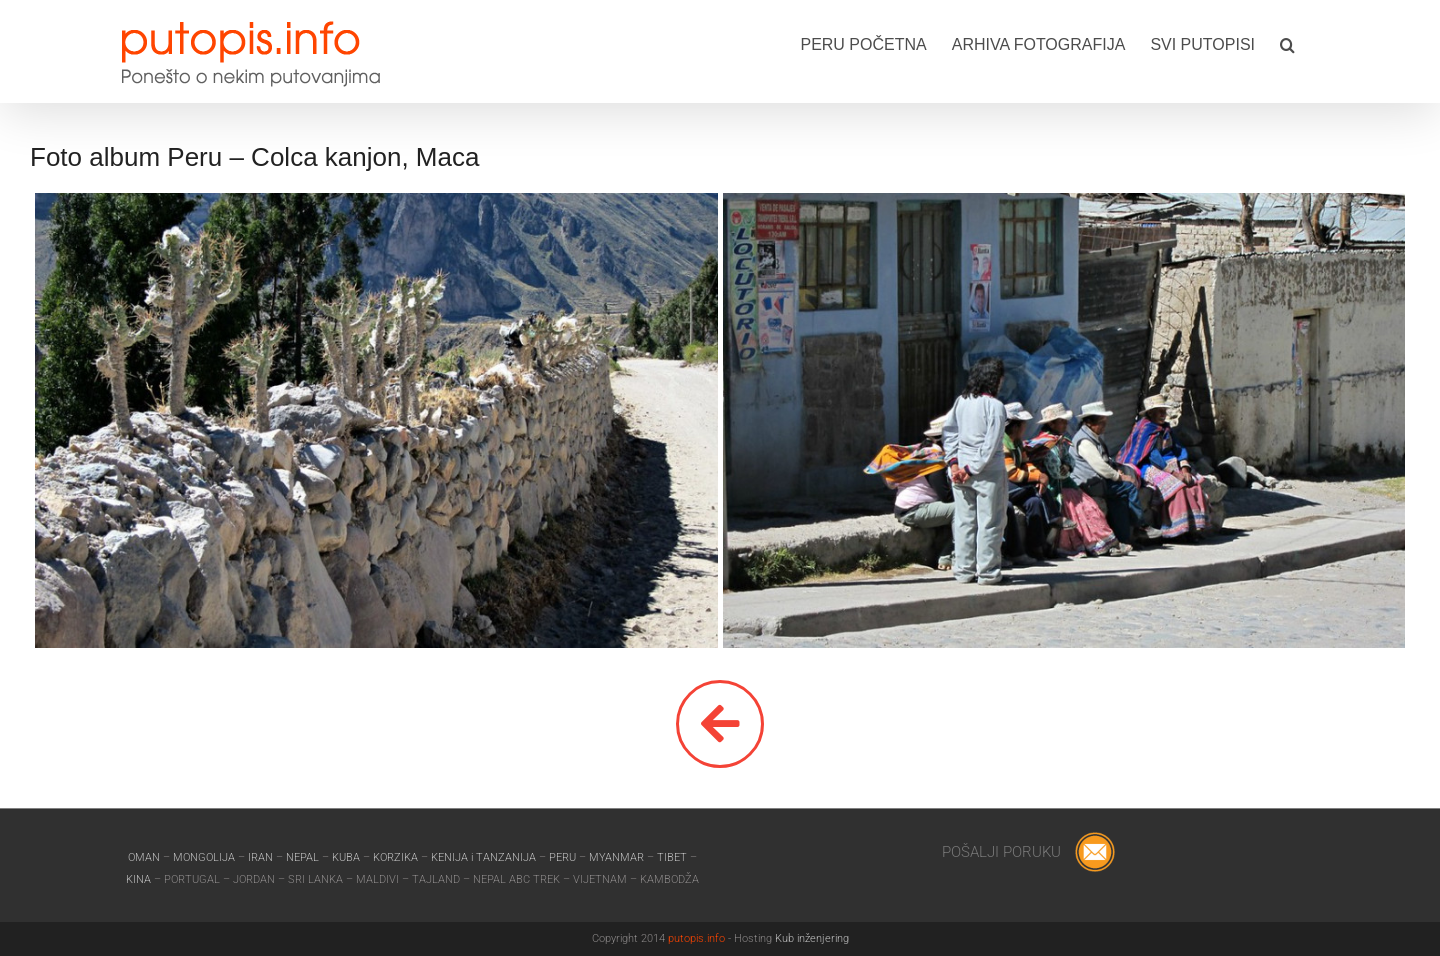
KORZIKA (395, 857)
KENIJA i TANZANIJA (483, 857)
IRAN (262, 857)
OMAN (145, 857)
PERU (564, 857)
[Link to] (720, 724)
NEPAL (304, 857)
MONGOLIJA (205, 857)
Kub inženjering (812, 938)
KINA (140, 879)
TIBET (672, 857)
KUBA (346, 857)
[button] (1287, 43)
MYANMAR (618, 857)
